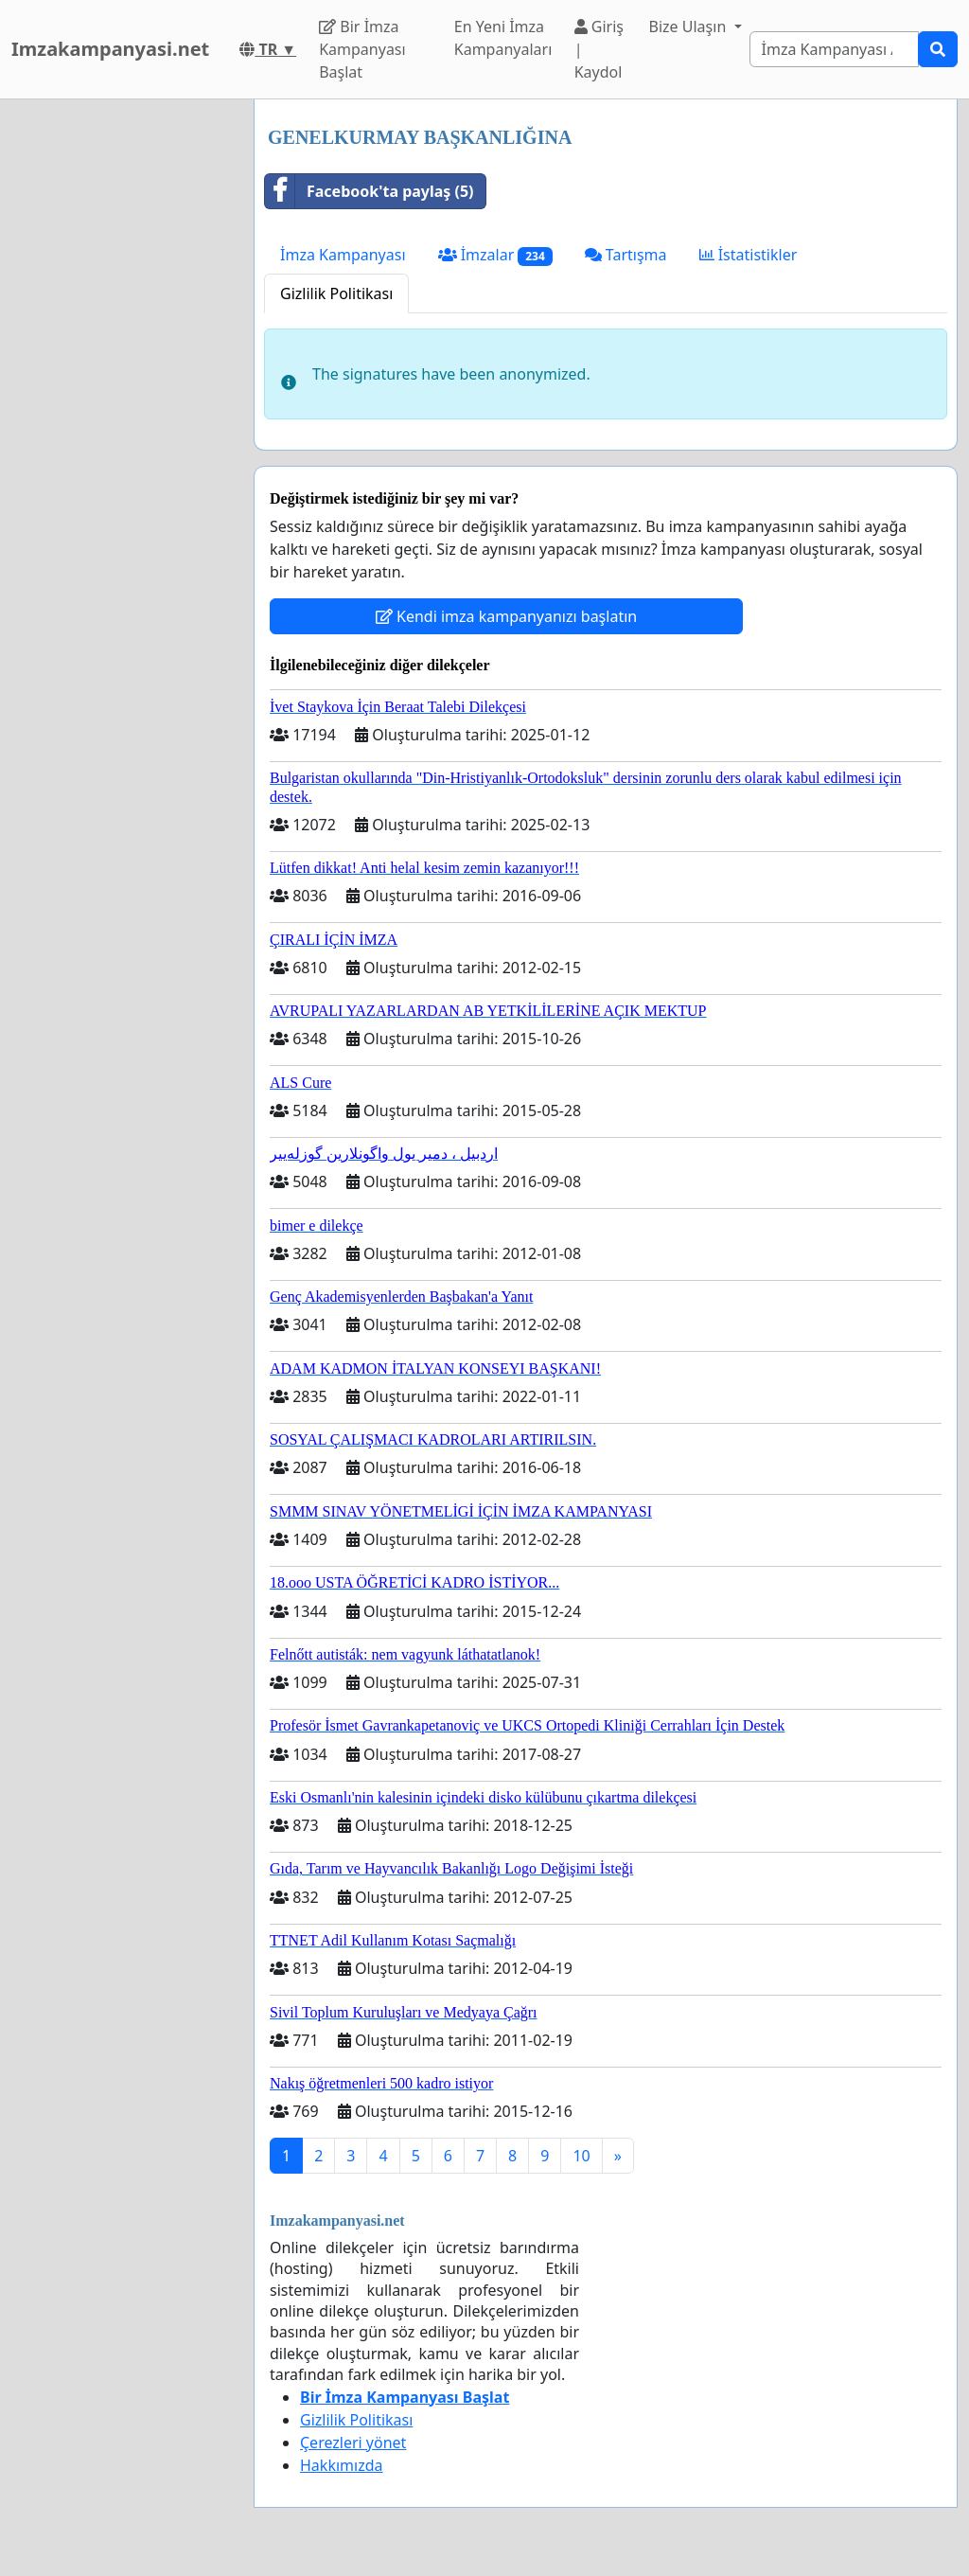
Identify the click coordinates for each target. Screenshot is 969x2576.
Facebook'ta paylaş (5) (369, 191)
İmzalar (495, 255)
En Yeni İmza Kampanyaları (503, 38)
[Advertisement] (121, 383)
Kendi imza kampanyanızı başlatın (506, 616)
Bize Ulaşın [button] (690, 26)
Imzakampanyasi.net (110, 49)
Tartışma (626, 254)
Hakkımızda (341, 2465)
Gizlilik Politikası (336, 293)
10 (581, 2155)
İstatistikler (748, 254)
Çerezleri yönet (353, 2442)
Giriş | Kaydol (599, 49)
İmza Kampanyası (343, 254)
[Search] (834, 49)
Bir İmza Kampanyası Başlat (362, 49)
